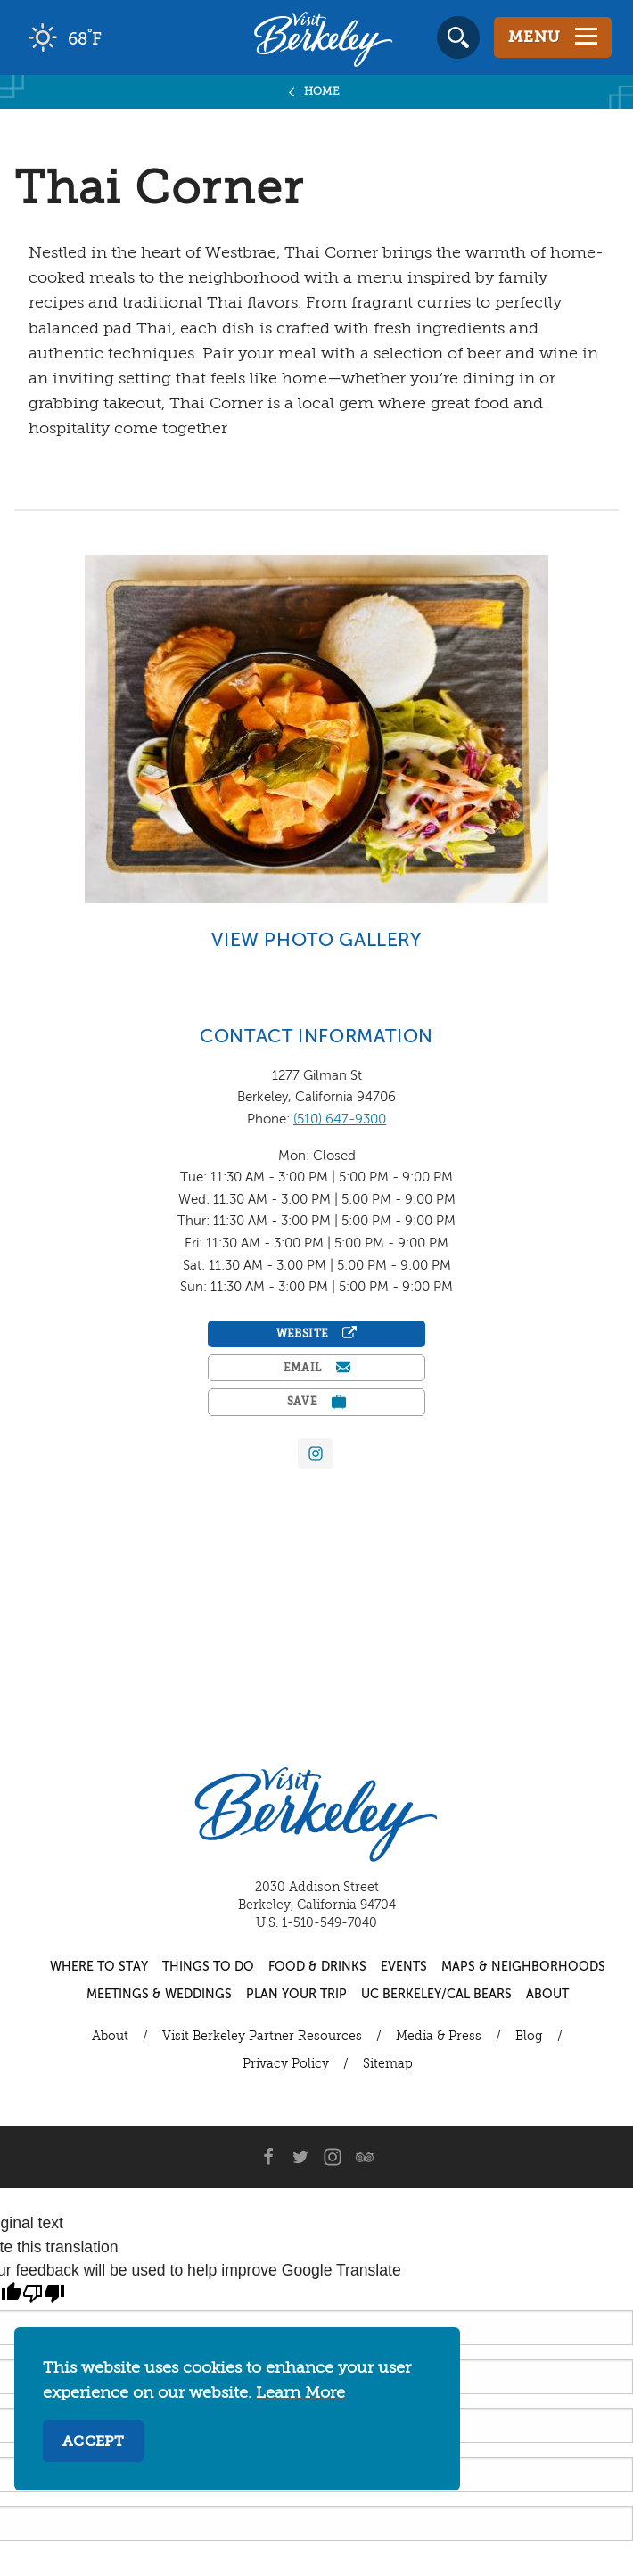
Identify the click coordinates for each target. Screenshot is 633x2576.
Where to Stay (99, 1967)
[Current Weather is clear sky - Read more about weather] (115, 37)
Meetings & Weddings (159, 1994)
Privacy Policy (286, 2064)
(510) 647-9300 (339, 1119)
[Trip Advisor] (364, 2157)
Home (322, 91)
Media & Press (438, 2036)
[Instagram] (332, 2157)
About (547, 1994)
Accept (93, 2442)
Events (404, 1967)
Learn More (300, 2393)
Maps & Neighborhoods (523, 1967)
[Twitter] (300, 2157)
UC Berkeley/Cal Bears (436, 1994)
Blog (529, 2036)
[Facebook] (268, 2157)
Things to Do (208, 1967)
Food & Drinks (317, 1967)
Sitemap (388, 2064)
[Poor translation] (43, 2294)
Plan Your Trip (296, 1994)
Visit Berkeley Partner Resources (262, 2036)
